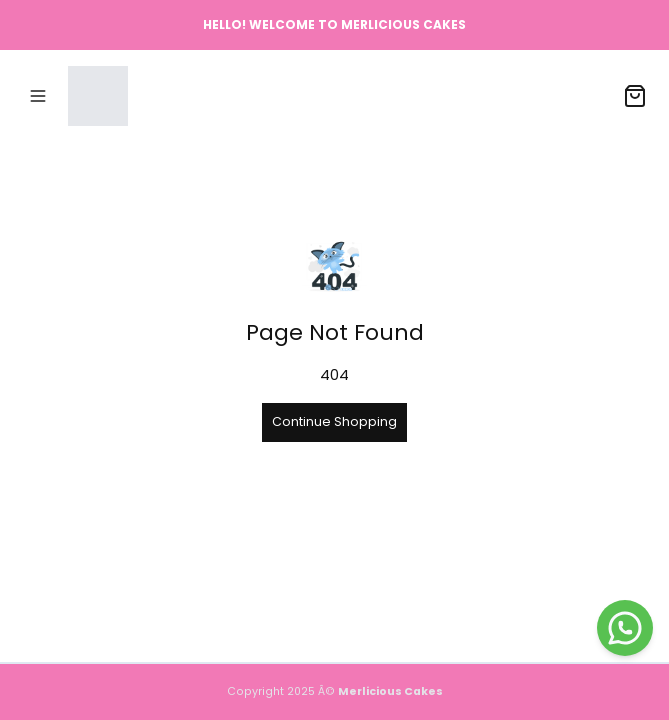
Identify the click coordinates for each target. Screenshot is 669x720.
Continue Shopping (334, 421)
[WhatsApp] (625, 628)
